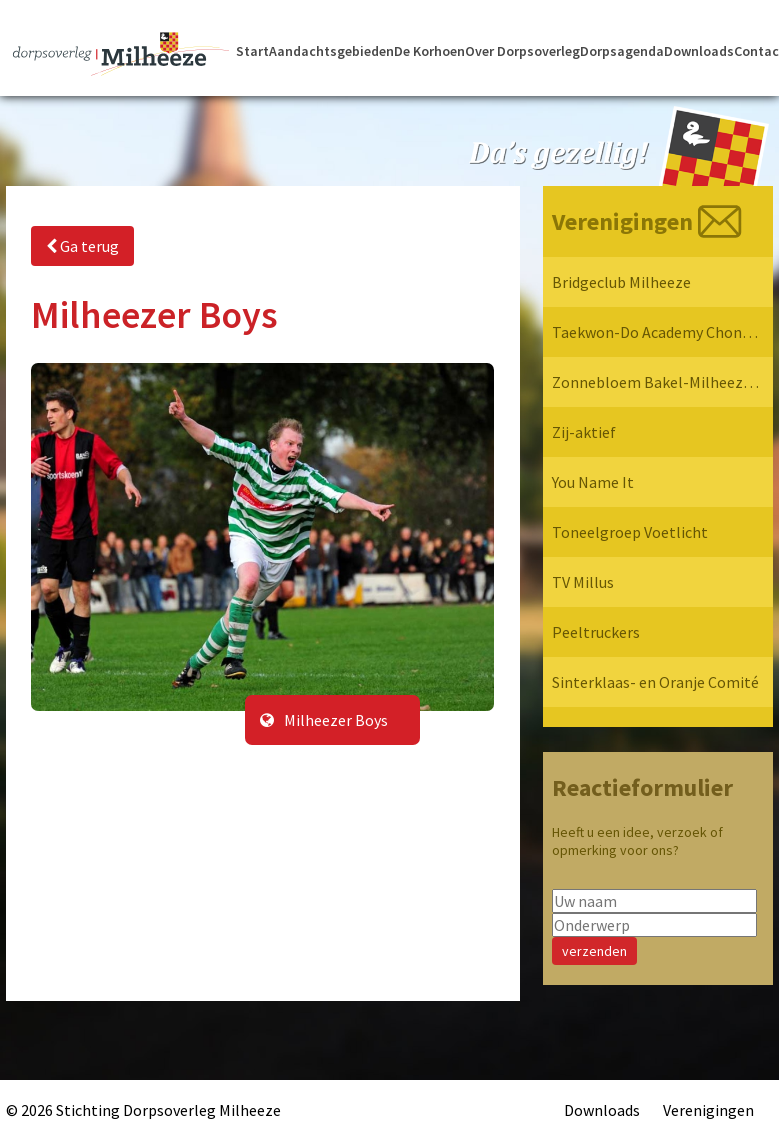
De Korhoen (429, 51)
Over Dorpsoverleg (522, 51)
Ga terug (82, 246)
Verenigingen (708, 1110)
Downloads (699, 51)
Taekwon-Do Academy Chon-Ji (655, 332)
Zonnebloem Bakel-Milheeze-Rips (655, 382)
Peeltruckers (596, 632)
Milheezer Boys (324, 720)
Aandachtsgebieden (331, 51)
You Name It (593, 482)
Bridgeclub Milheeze (621, 282)
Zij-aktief (584, 432)
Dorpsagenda (622, 51)
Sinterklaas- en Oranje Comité (655, 682)
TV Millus (583, 582)
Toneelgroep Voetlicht (630, 532)
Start (252, 51)
